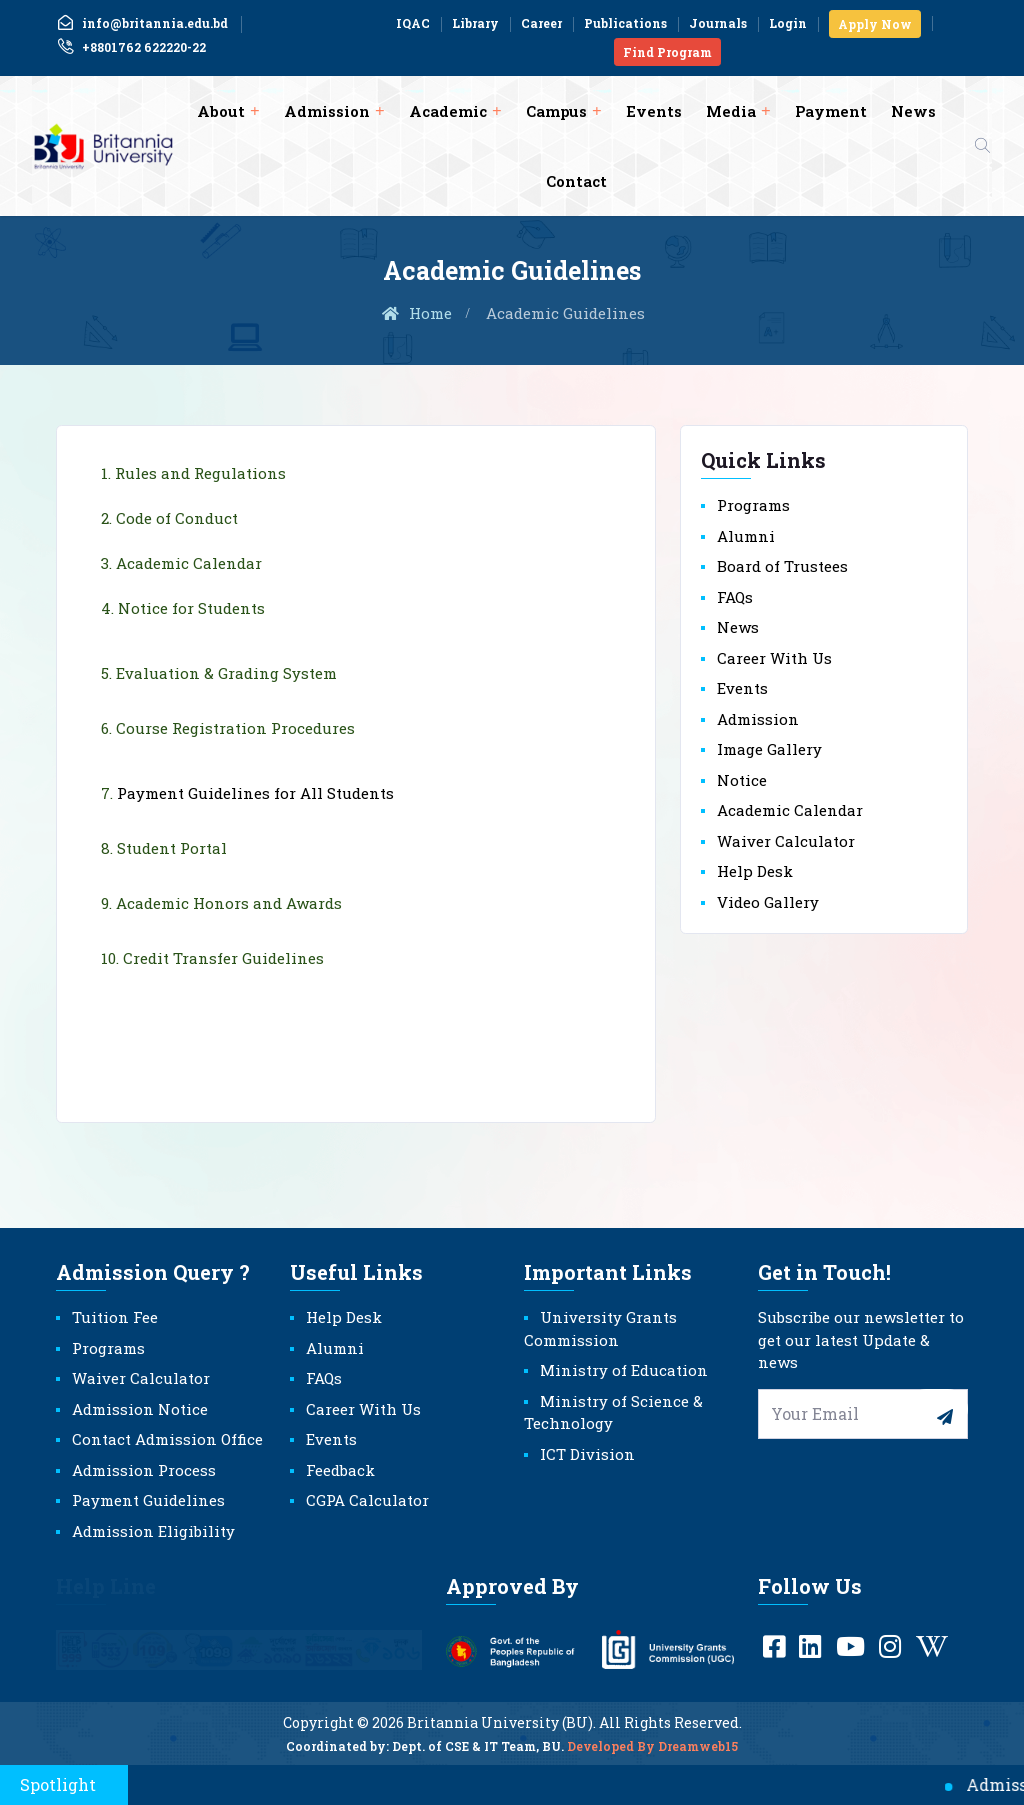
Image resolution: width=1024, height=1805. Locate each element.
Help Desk (755, 871)
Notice (742, 780)
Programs (753, 505)
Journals (718, 23)
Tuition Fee (115, 1317)
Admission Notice (140, 1409)
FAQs (735, 597)
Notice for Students (191, 608)
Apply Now (875, 24)
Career (541, 23)
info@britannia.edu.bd (142, 23)
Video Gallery (768, 902)
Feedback (340, 1470)
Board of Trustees (782, 566)
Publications (625, 23)
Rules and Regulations (200, 473)
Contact (576, 181)
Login (788, 23)
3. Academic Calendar (181, 563)
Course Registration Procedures (235, 728)
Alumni (746, 536)
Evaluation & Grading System (226, 673)
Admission (327, 111)
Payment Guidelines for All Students (255, 793)
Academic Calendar (790, 810)
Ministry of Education (624, 1370)
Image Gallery (769, 749)
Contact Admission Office (167, 1439)
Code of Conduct (177, 518)
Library (475, 23)
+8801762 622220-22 (131, 47)
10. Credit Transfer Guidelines (212, 958)
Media (731, 111)
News (913, 111)
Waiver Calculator (786, 841)
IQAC (413, 23)
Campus (556, 111)
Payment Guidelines (148, 1500)
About (221, 111)
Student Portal (172, 848)
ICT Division (587, 1454)
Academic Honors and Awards (229, 903)
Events (654, 111)
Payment (831, 111)
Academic (448, 111)
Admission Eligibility (153, 1531)
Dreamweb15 (698, 1755)
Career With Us (774, 658)
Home (416, 313)
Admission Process (144, 1470)
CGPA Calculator (367, 1500)
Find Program (667, 52)
